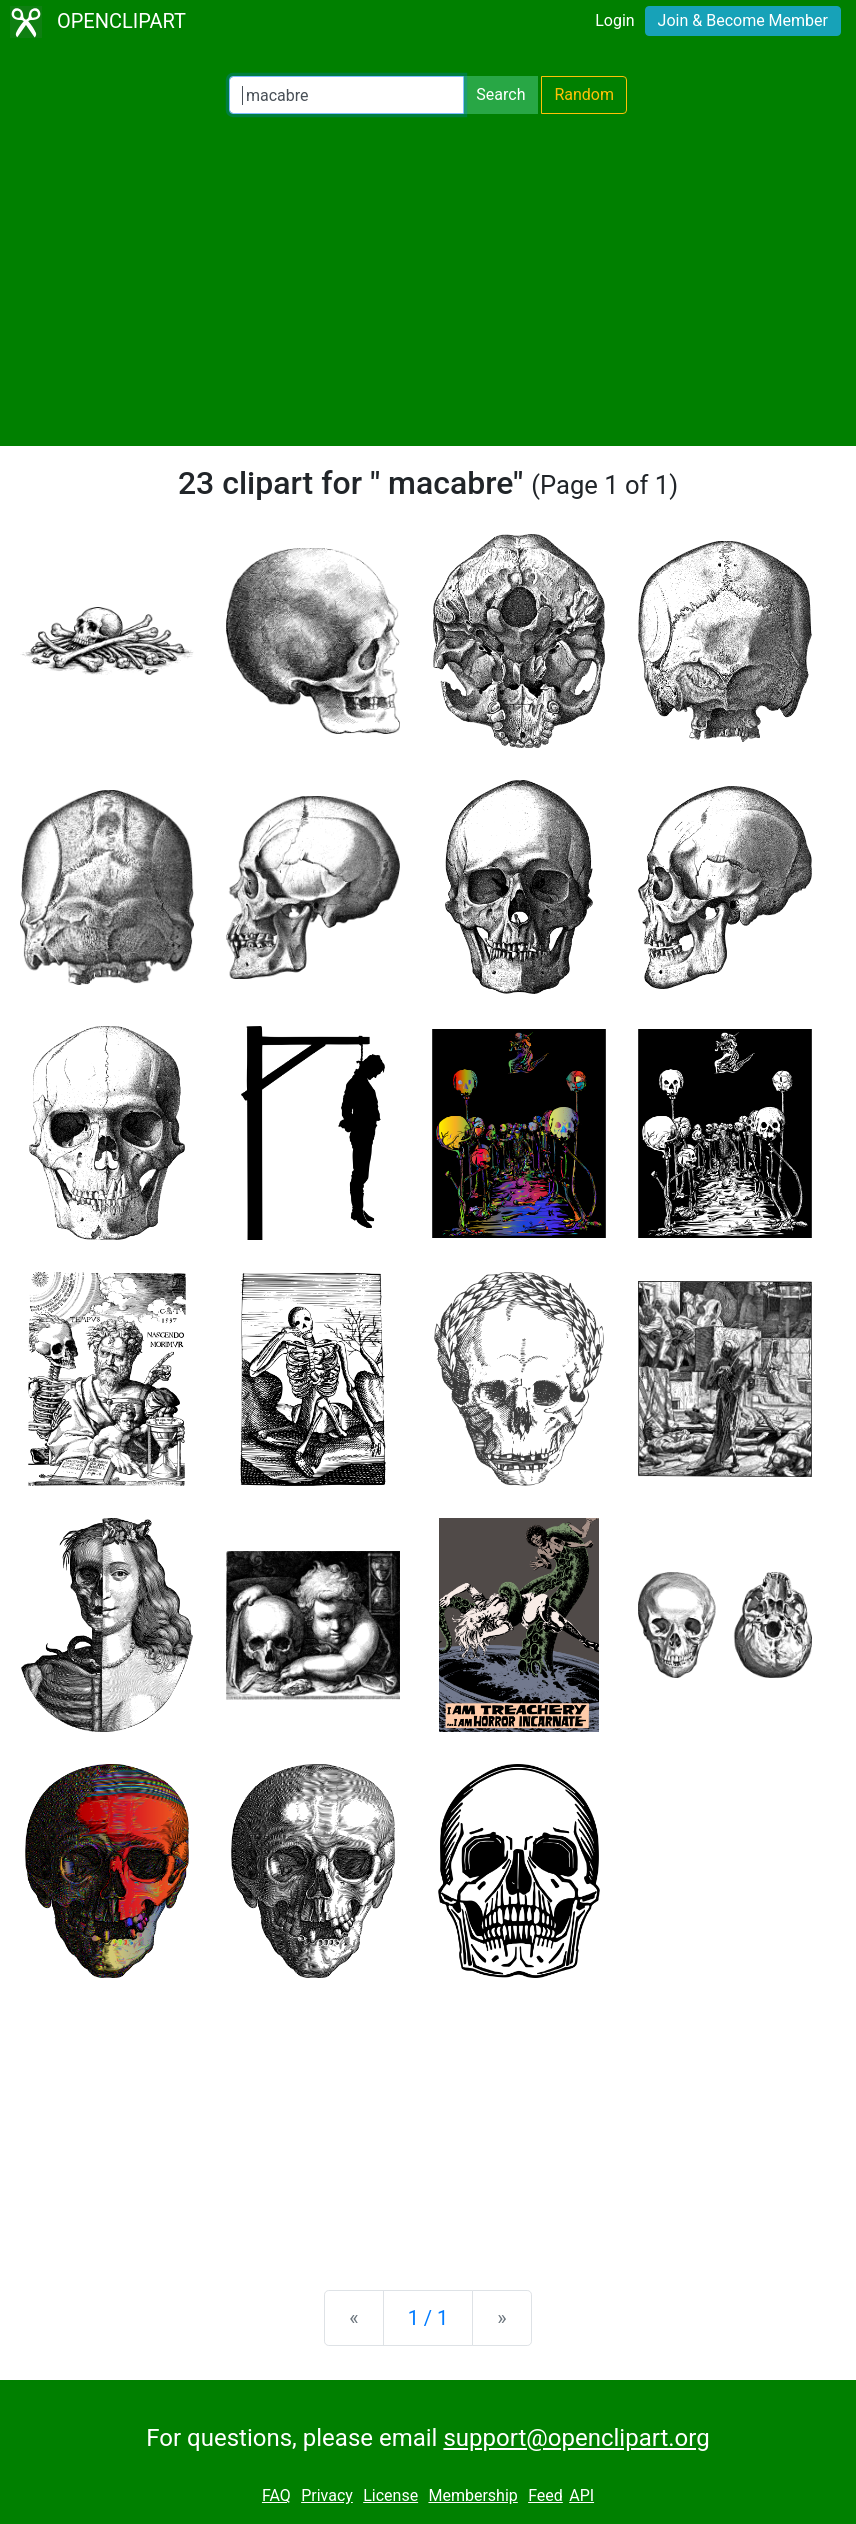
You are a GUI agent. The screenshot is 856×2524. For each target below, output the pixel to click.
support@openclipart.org (576, 2438)
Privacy (327, 2495)
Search (500, 94)
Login (614, 20)
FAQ (276, 2495)
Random (584, 94)
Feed (545, 2495)
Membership (472, 2495)
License (390, 2495)
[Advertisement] (428, 280)
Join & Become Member (743, 20)
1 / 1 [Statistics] (428, 2318)
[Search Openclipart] (346, 95)
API (581, 2495)
